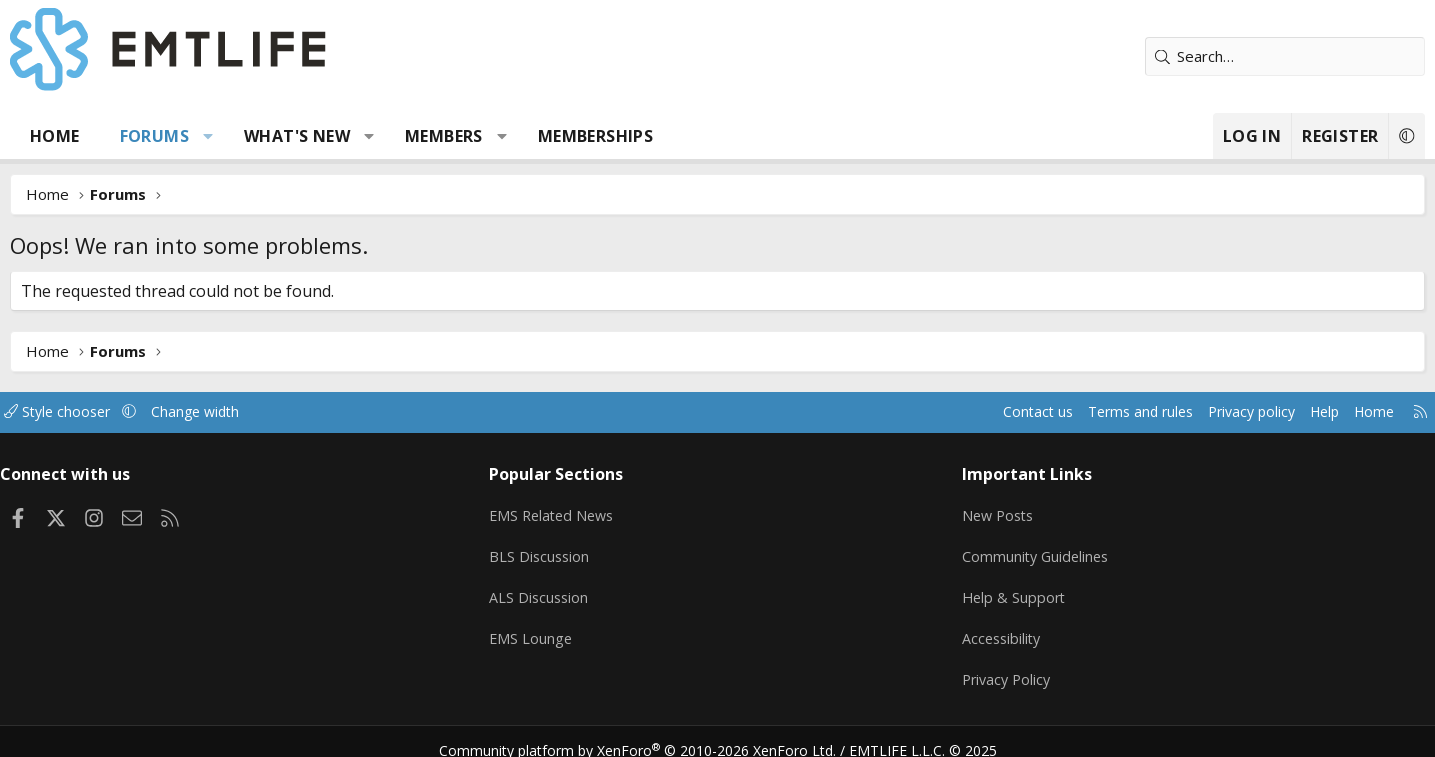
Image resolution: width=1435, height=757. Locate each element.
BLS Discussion (569, 550)
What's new (370, 136)
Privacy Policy (981, 667)
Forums (226, 136)
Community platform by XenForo (649, 733)
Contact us (925, 412)
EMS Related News (584, 511)
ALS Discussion (569, 589)
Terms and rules (1034, 412)
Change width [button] (293, 412)
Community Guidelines (1010, 550)
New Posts (972, 511)
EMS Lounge (560, 628)
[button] (280, 136)
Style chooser (150, 412)
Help (1231, 412)
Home (128, 136)
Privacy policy (1152, 412)
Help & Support (987, 589)
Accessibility (975, 628)
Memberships (667, 136)
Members (517, 136)
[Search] (1213, 56)
